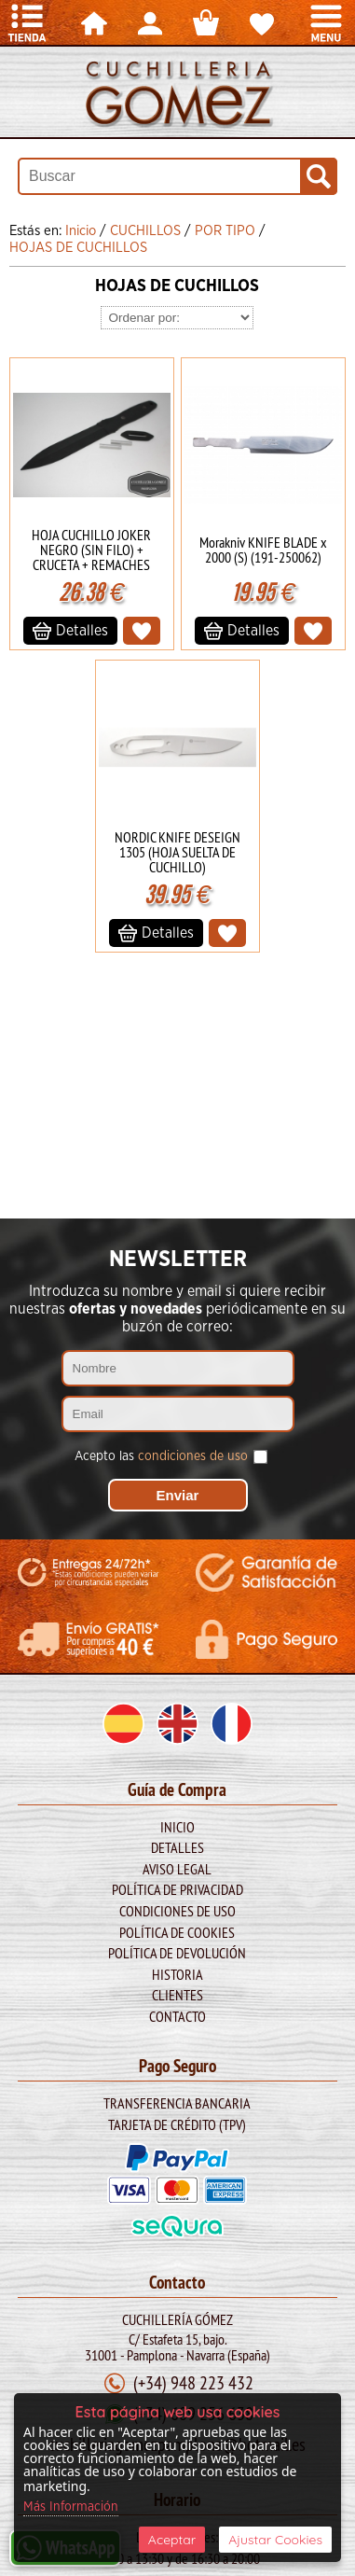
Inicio (177, 1826)
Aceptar (172, 2539)
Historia (177, 1974)
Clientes (177, 1994)
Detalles (177, 1847)
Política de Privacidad (177, 1889)
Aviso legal (177, 1868)
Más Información (70, 2506)
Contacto (177, 2016)
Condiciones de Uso (177, 1910)
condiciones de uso (193, 1456)
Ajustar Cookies (275, 2539)
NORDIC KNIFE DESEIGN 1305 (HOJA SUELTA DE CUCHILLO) (177, 852)
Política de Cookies (177, 1932)
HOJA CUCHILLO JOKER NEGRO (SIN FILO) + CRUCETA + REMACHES (91, 549)
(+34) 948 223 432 (193, 2382)
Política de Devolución (177, 1952)
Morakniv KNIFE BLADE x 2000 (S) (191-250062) (263, 549)
